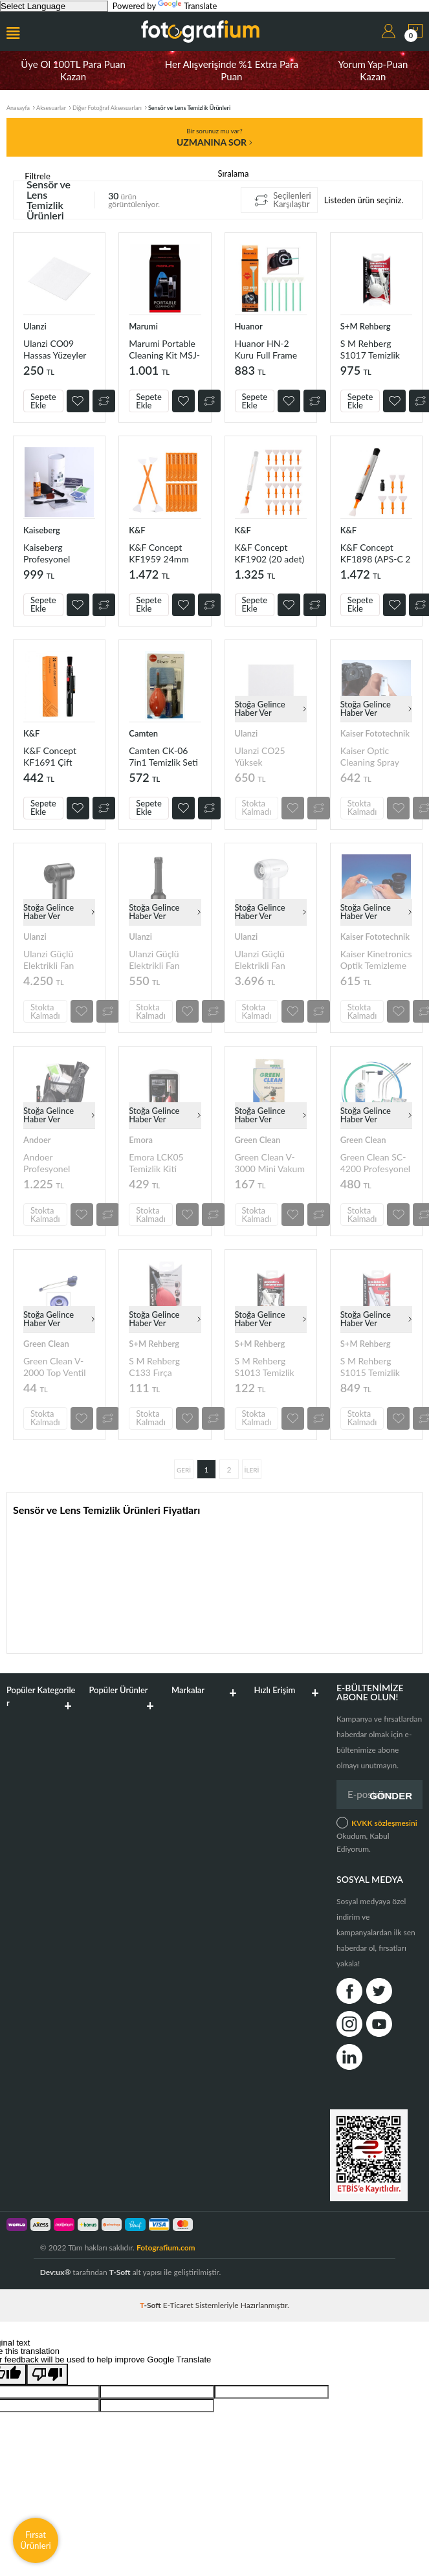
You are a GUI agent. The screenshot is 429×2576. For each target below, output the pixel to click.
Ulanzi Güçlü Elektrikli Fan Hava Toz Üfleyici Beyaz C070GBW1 (269, 959)
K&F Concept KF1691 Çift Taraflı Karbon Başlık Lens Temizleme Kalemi (58, 756)
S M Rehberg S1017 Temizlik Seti (370, 349)
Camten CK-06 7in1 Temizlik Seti (163, 756)
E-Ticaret (178, 2305)
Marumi (143, 326)
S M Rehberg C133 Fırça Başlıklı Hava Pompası (154, 1366)
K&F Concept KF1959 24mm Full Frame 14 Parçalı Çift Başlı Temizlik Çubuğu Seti (161, 553)
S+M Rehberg (365, 326)
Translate (187, 6)
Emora (141, 1140)
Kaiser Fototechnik (375, 733)
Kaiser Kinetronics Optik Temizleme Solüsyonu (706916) (376, 959)
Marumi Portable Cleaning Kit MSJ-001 (164, 349)
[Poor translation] (47, 2374)
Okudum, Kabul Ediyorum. (376, 1835)
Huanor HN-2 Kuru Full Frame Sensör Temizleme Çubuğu (270, 349)
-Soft (151, 2305)
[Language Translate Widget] (54, 6)
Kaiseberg (41, 530)
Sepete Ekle (43, 401)
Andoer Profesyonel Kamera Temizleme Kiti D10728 (52, 1162)
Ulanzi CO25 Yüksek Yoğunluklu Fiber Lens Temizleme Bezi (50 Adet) (268, 756)
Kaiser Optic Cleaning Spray (369, 756)
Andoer (37, 1140)
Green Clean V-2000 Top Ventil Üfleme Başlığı (54, 1366)
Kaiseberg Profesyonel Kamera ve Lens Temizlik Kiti (54, 553)
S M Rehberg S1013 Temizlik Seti (264, 1366)
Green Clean (258, 1140)
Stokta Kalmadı (257, 807)
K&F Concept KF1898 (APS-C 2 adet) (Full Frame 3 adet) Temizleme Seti (376, 553)
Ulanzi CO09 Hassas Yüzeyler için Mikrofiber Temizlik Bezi (54, 349)
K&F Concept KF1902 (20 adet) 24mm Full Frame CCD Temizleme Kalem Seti (270, 553)
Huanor (249, 326)
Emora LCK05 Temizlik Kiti (156, 1162)
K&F (137, 530)
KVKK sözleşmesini (384, 1823)
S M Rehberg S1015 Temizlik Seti (370, 1366)
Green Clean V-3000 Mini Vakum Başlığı (270, 1162)
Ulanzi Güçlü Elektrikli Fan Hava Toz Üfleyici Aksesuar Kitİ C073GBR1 (163, 959)
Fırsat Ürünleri (35, 2540)
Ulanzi (35, 326)
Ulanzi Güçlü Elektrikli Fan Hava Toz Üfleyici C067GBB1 (57, 959)
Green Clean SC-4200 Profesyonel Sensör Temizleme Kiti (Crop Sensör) (375, 1162)
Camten (143, 733)
